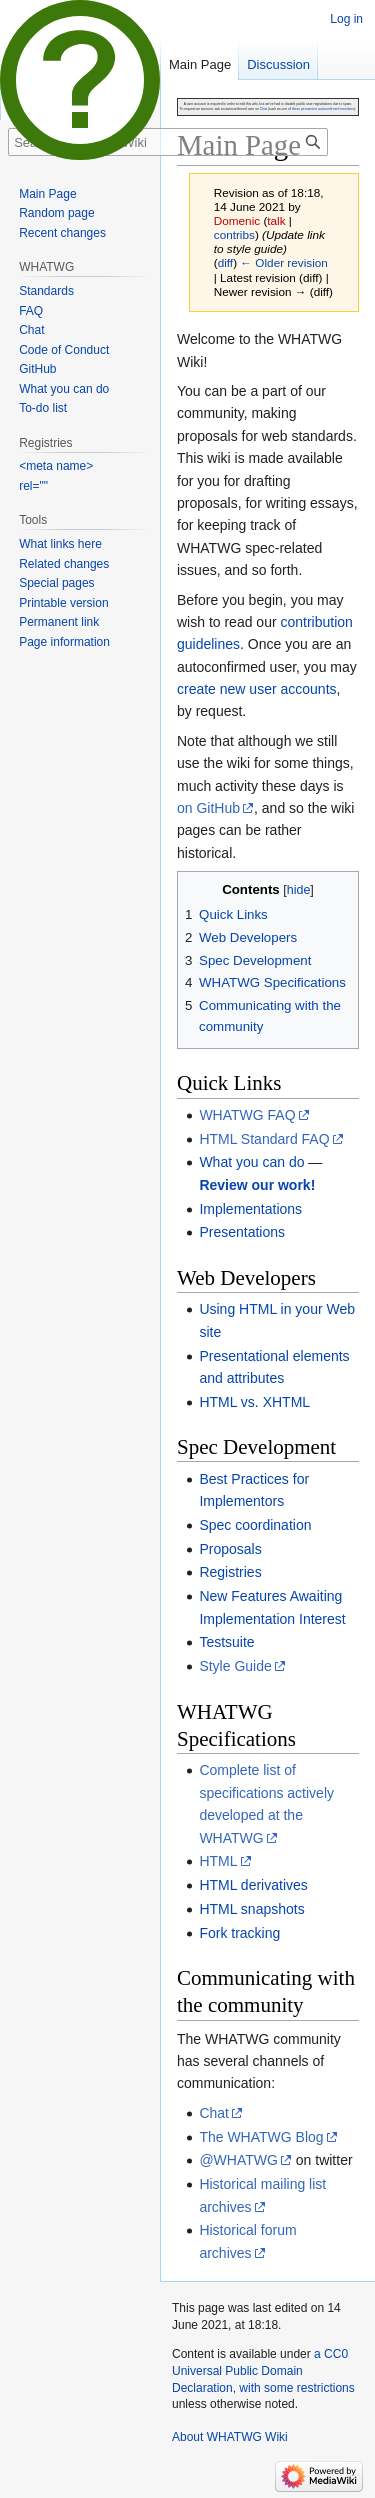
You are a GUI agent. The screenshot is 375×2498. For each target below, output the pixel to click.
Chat (214, 2113)
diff (225, 262)
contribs (234, 234)
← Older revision (284, 262)
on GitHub (208, 808)
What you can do (251, 1162)
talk (276, 220)
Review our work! (257, 1185)
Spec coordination (255, 1525)
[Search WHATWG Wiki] (168, 142)
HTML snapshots (251, 1909)
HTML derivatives (253, 1885)
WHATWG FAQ (247, 1115)
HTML (218, 1861)
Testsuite (226, 1642)
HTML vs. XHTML (254, 1402)
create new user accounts (257, 689)
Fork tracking (239, 1933)
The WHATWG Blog (261, 2137)
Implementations (250, 1209)
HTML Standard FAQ (264, 1139)
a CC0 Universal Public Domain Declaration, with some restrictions (263, 2371)
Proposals (230, 1549)
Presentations (242, 1232)
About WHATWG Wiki (230, 2437)
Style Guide (235, 1666)
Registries (230, 1572)
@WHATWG (238, 2160)
